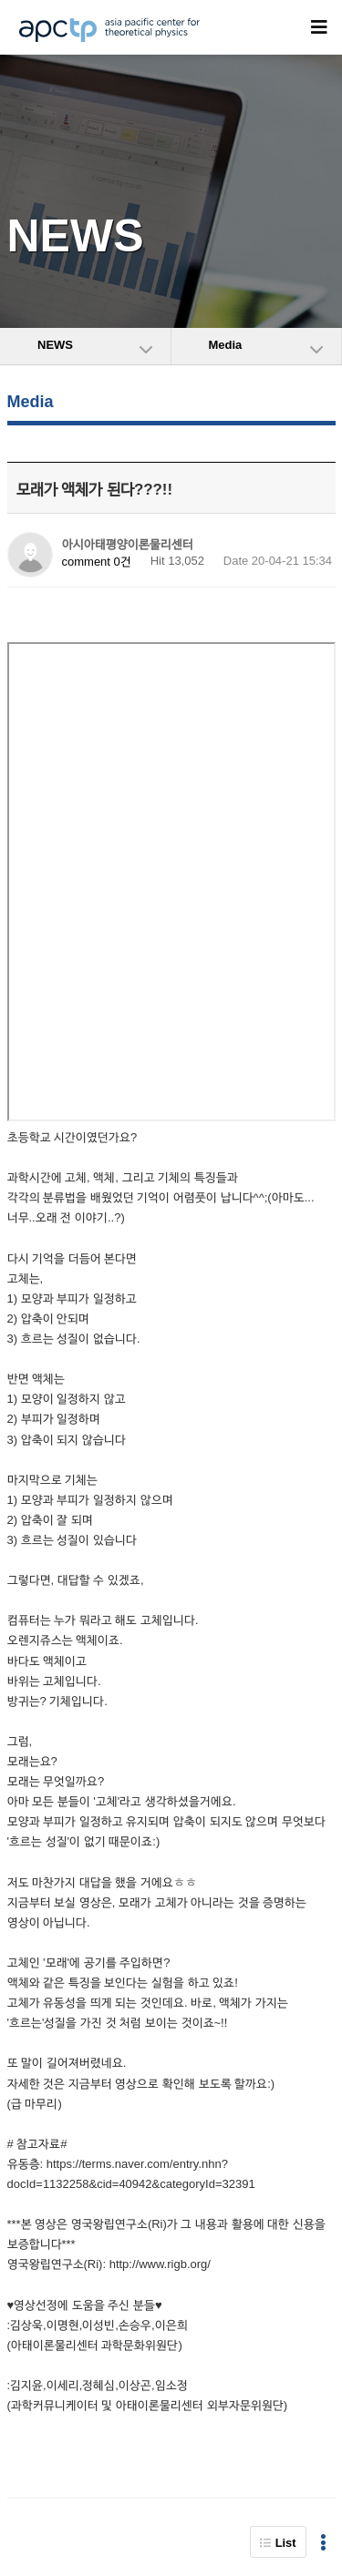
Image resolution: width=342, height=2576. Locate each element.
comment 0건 (96, 561)
